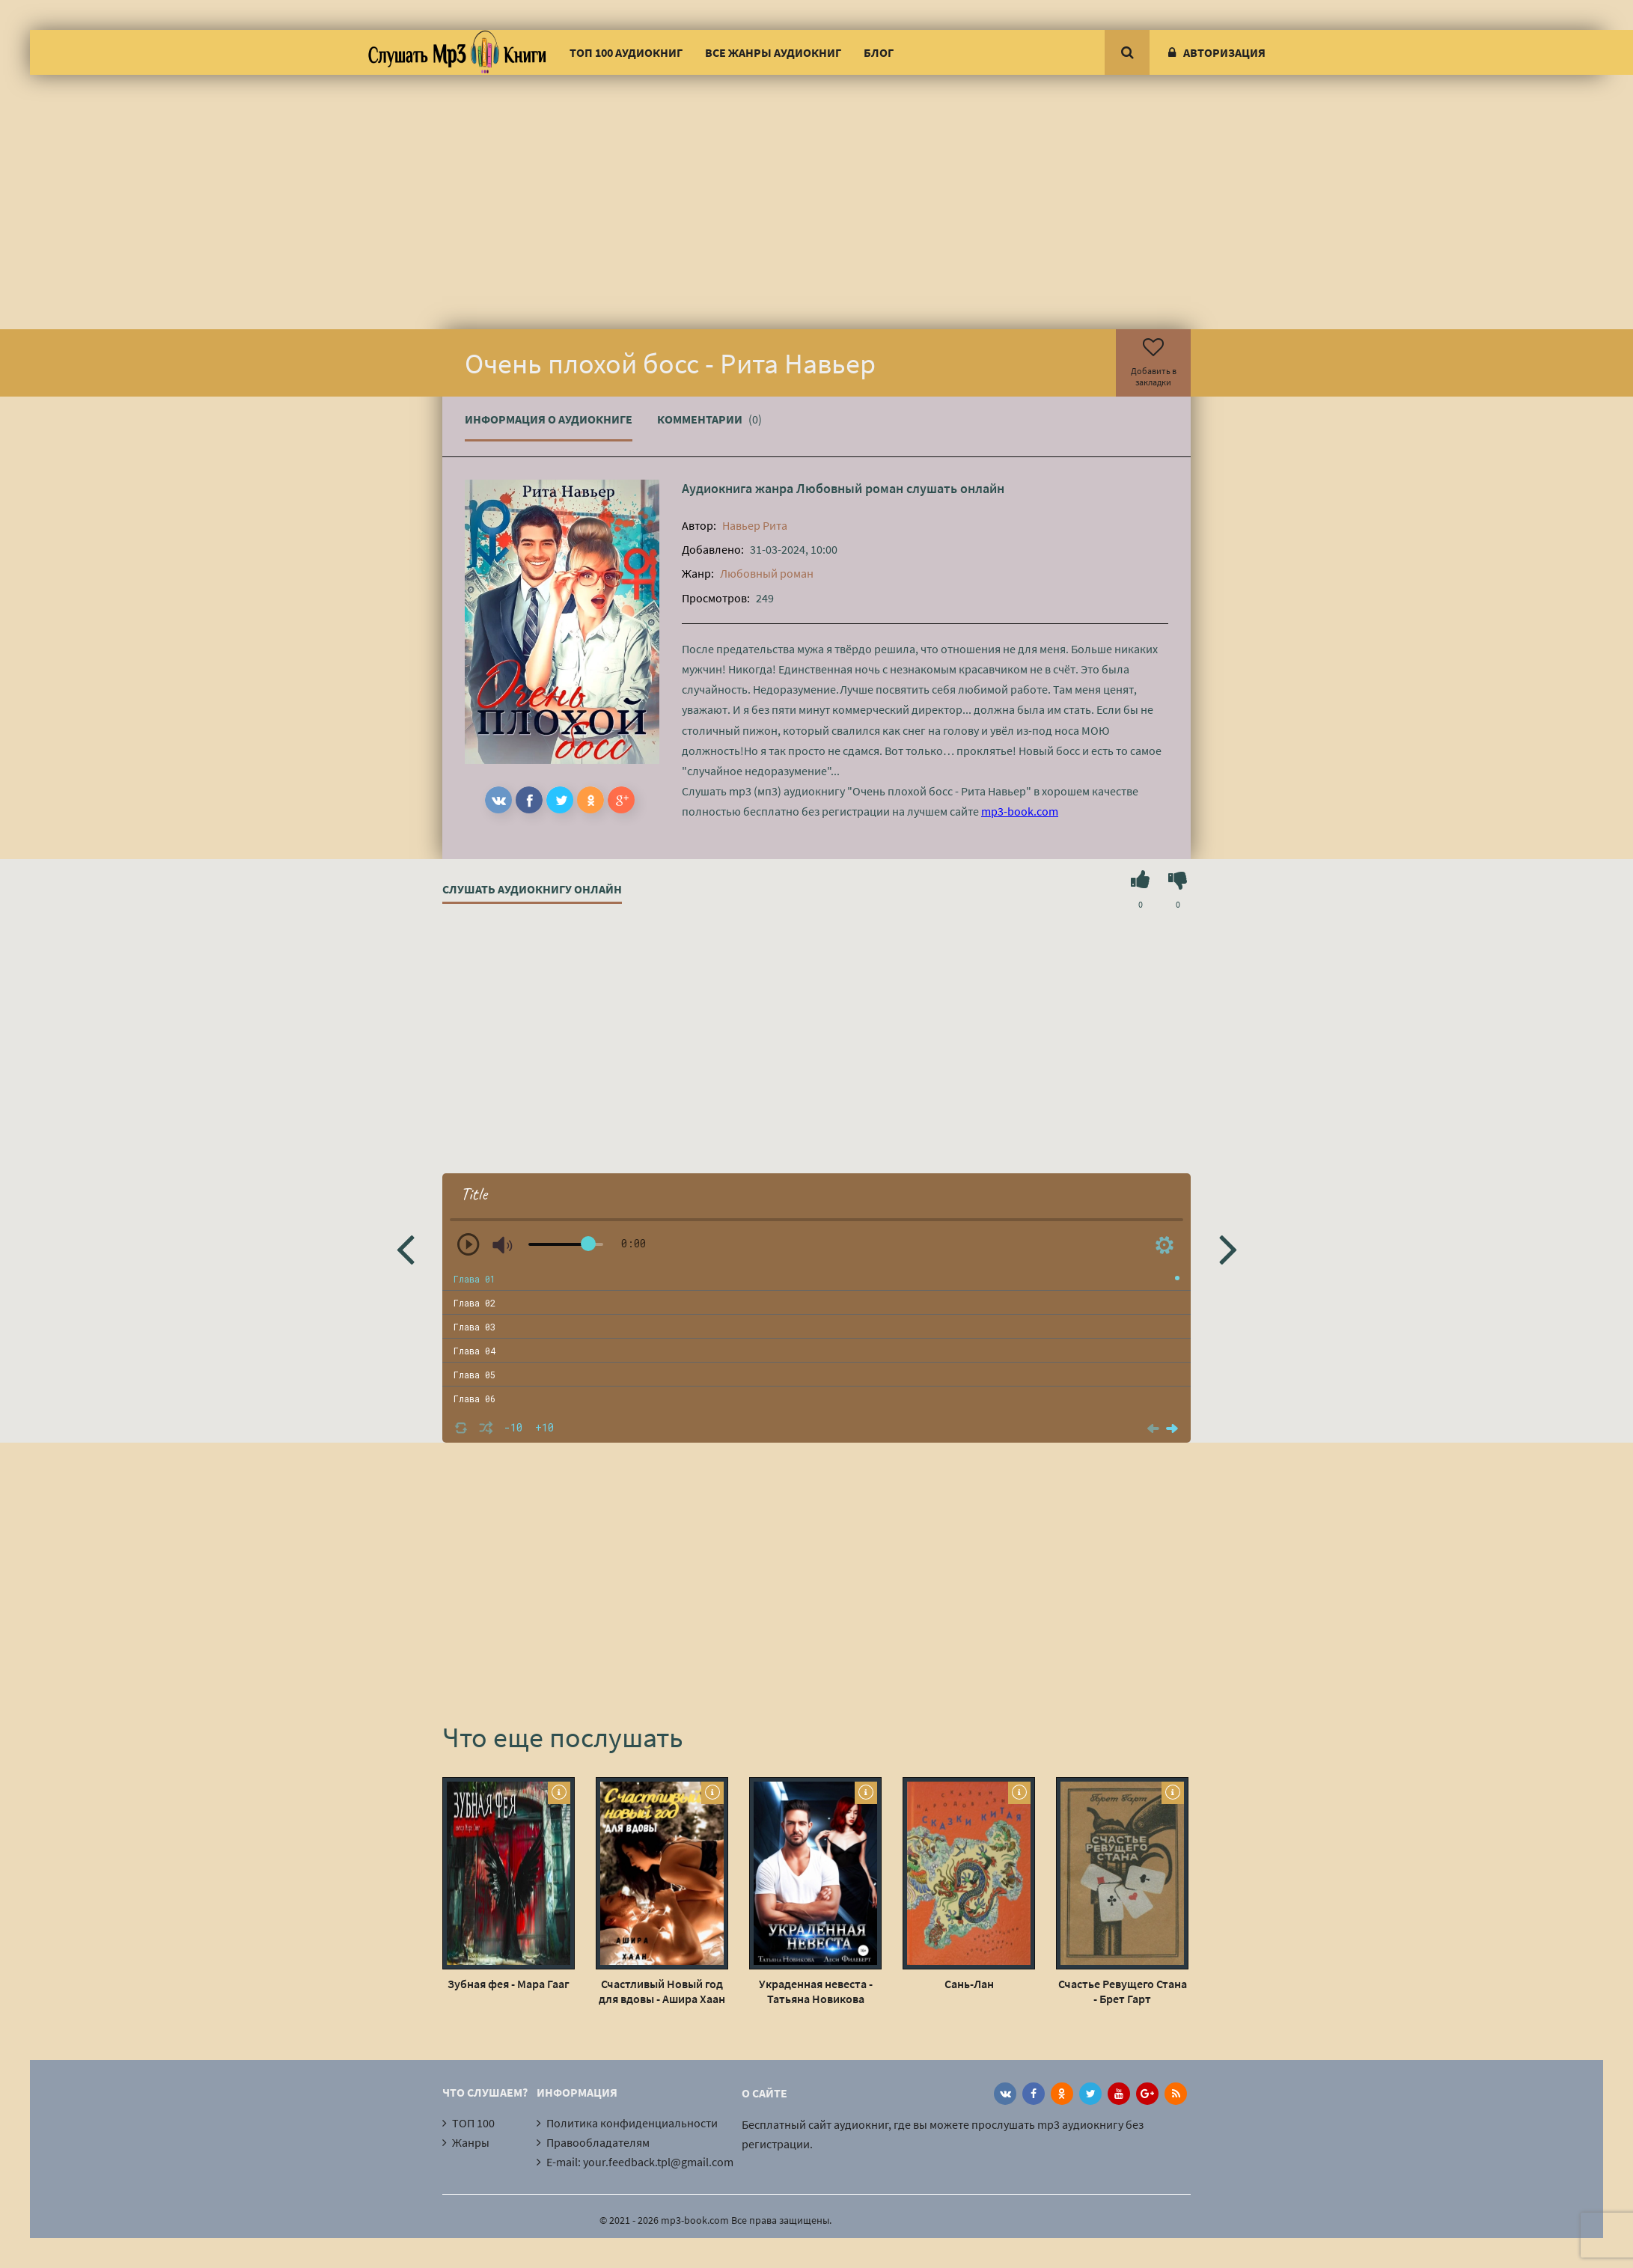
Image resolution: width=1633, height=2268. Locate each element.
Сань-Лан (969, 1983)
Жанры (470, 2142)
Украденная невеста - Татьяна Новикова (816, 1991)
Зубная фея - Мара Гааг (509, 1983)
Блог (879, 52)
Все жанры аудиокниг (773, 52)
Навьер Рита (754, 525)
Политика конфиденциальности (632, 2122)
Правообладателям (598, 2142)
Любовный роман (849, 488)
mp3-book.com (1019, 811)
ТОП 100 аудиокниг (626, 52)
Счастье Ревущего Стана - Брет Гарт (1122, 1991)
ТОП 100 (473, 2122)
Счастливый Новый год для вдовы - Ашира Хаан (662, 1991)
